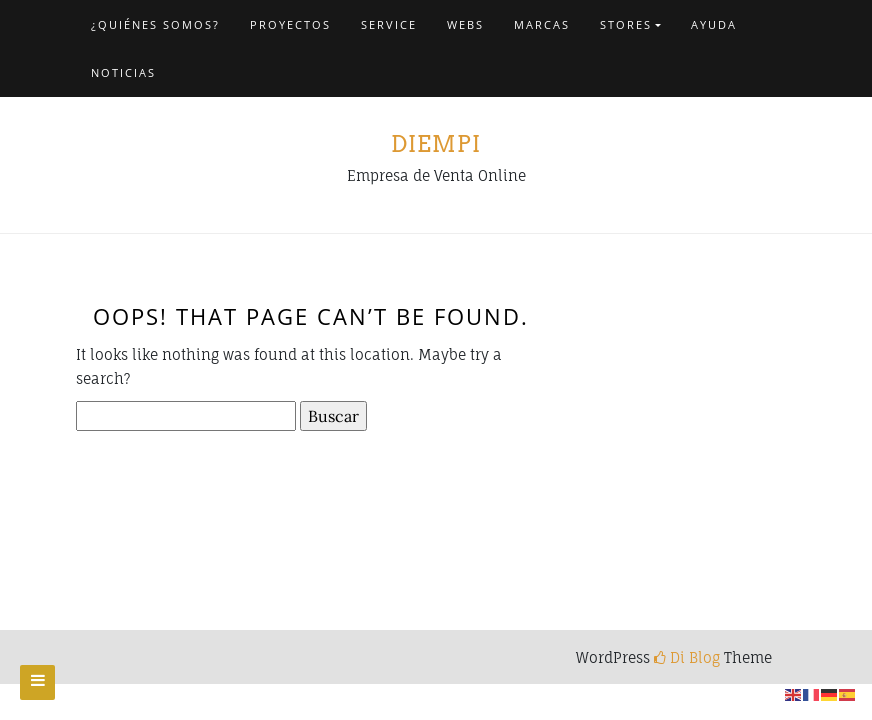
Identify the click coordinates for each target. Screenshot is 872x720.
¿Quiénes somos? (155, 24)
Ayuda (714, 24)
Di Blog (687, 657)
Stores (626, 24)
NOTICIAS (123, 72)
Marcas (542, 24)
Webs (465, 24)
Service (389, 24)
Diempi (436, 144)
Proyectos (290, 24)
